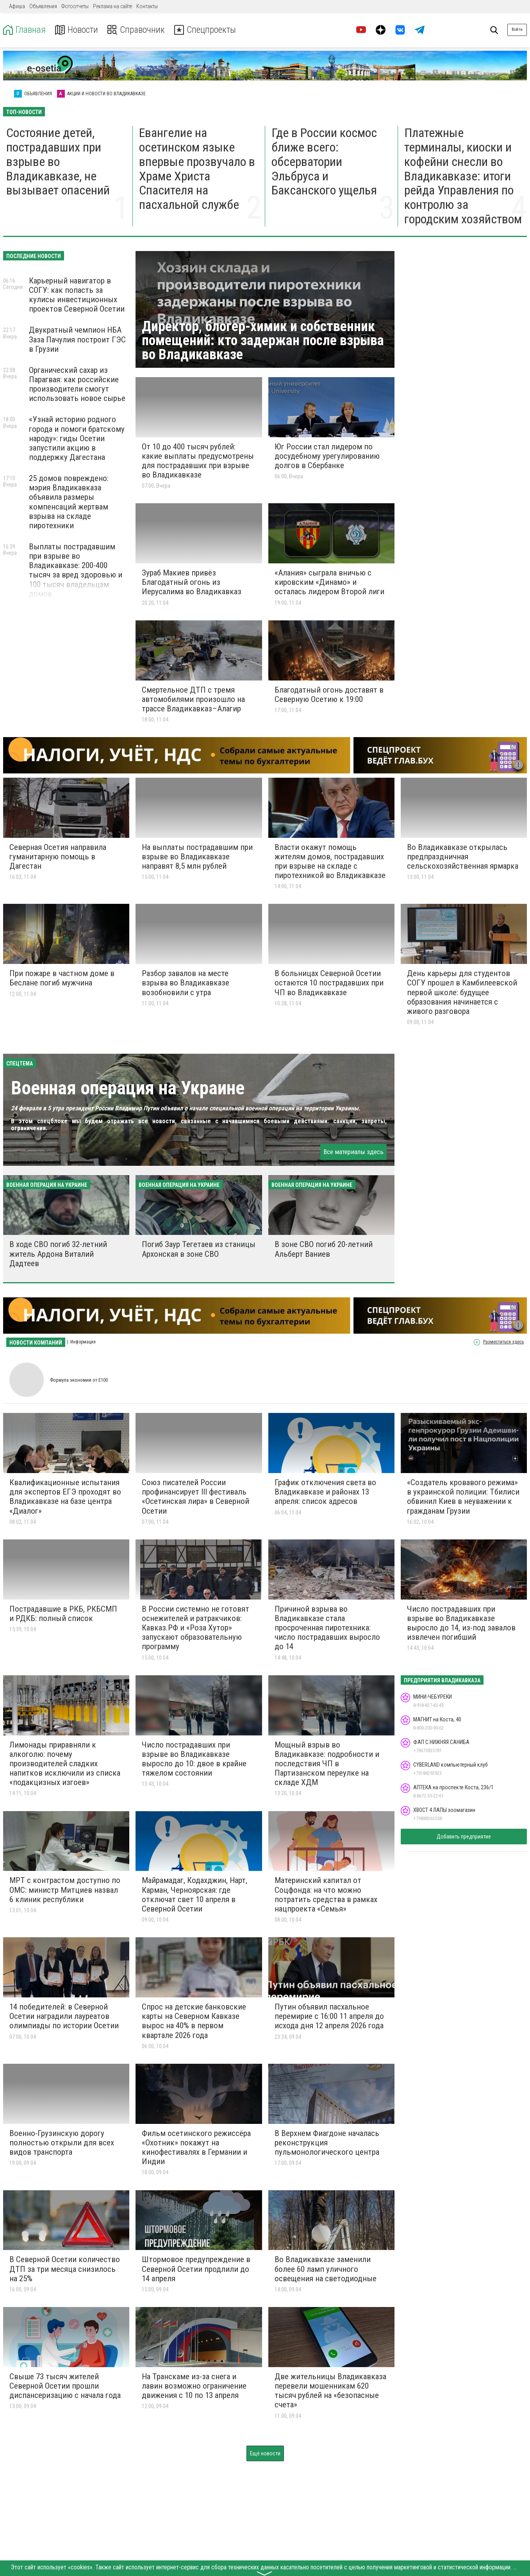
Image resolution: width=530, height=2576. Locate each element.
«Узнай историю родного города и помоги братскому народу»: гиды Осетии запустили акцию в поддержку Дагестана (77, 438)
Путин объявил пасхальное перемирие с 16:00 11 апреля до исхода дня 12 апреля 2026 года (329, 2016)
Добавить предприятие (464, 1836)
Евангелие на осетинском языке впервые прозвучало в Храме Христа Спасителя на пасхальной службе (197, 168)
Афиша (17, 6)
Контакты (147, 6)
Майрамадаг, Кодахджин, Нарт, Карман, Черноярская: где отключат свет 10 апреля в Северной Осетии (194, 1894)
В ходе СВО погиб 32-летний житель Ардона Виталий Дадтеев (58, 1254)
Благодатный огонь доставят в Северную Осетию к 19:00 (329, 694)
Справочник (138, 30)
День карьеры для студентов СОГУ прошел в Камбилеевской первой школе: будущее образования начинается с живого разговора (462, 992)
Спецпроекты (209, 30)
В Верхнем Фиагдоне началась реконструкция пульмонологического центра (327, 2143)
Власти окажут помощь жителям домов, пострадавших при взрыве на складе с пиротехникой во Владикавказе (330, 861)
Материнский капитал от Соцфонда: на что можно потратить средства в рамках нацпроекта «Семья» (326, 1894)
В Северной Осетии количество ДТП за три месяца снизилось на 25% (64, 2269)
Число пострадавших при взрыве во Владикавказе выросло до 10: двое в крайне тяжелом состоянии (194, 1759)
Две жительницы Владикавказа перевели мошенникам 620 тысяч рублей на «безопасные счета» (330, 2390)
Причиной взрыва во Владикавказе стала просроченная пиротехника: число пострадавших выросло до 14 (327, 1627)
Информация (83, 1342)
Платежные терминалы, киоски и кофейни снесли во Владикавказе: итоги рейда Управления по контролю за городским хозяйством (463, 175)
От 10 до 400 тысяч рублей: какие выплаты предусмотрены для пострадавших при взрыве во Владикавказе (198, 460)
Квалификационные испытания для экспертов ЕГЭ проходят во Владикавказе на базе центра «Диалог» (65, 1496)
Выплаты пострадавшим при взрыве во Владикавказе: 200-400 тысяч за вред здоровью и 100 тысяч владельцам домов (75, 570)
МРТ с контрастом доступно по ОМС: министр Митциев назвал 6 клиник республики (64, 1890)
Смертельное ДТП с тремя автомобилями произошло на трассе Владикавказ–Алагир (193, 699)
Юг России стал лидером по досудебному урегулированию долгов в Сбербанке (327, 456)
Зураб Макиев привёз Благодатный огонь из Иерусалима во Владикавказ (191, 582)
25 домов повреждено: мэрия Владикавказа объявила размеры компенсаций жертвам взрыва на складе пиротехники (69, 502)
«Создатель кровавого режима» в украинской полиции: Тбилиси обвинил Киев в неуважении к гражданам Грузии (463, 1496)
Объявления (43, 6)
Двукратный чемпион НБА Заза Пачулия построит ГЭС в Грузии (77, 339)
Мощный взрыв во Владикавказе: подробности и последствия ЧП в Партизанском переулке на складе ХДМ (327, 1763)
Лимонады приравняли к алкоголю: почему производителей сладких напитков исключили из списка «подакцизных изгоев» (64, 1763)
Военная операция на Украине (127, 1088)
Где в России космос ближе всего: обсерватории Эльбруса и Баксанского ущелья (324, 161)
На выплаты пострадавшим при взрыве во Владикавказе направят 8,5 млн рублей (197, 857)
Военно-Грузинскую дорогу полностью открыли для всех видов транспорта (61, 2143)
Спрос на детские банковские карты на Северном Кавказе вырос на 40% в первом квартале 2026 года (194, 2021)
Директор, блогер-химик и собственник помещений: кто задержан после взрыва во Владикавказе (263, 340)
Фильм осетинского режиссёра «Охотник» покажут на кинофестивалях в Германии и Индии (196, 2147)
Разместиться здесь (503, 1342)
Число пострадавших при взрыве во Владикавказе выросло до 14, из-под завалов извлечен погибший (461, 1623)
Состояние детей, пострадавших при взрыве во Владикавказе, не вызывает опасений (58, 161)
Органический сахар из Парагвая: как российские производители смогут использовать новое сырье (77, 384)
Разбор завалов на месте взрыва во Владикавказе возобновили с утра (185, 983)
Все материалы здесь (353, 1152)
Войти (517, 29)
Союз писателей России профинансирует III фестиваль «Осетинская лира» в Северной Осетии (195, 1496)
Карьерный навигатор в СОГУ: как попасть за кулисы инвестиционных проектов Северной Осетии (77, 295)
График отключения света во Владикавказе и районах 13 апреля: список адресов (325, 1492)
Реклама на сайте (112, 6)
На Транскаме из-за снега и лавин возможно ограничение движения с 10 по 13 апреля (194, 2386)
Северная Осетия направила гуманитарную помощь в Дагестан (57, 857)
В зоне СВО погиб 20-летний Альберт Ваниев (324, 1249)
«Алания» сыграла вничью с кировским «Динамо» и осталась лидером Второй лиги (329, 582)
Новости (77, 30)
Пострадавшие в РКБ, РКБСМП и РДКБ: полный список (63, 1613)
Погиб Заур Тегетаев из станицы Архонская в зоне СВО (198, 1249)
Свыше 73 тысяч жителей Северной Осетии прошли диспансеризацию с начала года (65, 2386)
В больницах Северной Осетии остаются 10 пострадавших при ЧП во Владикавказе (329, 983)
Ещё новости (265, 2453)
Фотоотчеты (75, 6)
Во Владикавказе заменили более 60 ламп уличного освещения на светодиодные (326, 2269)
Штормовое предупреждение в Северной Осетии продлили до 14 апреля (196, 2269)
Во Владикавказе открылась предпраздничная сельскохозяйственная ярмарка (462, 857)
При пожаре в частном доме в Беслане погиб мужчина (61, 978)
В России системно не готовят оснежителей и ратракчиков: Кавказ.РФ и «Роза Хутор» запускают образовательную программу (195, 1627)
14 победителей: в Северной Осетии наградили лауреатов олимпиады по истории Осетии (64, 2016)
